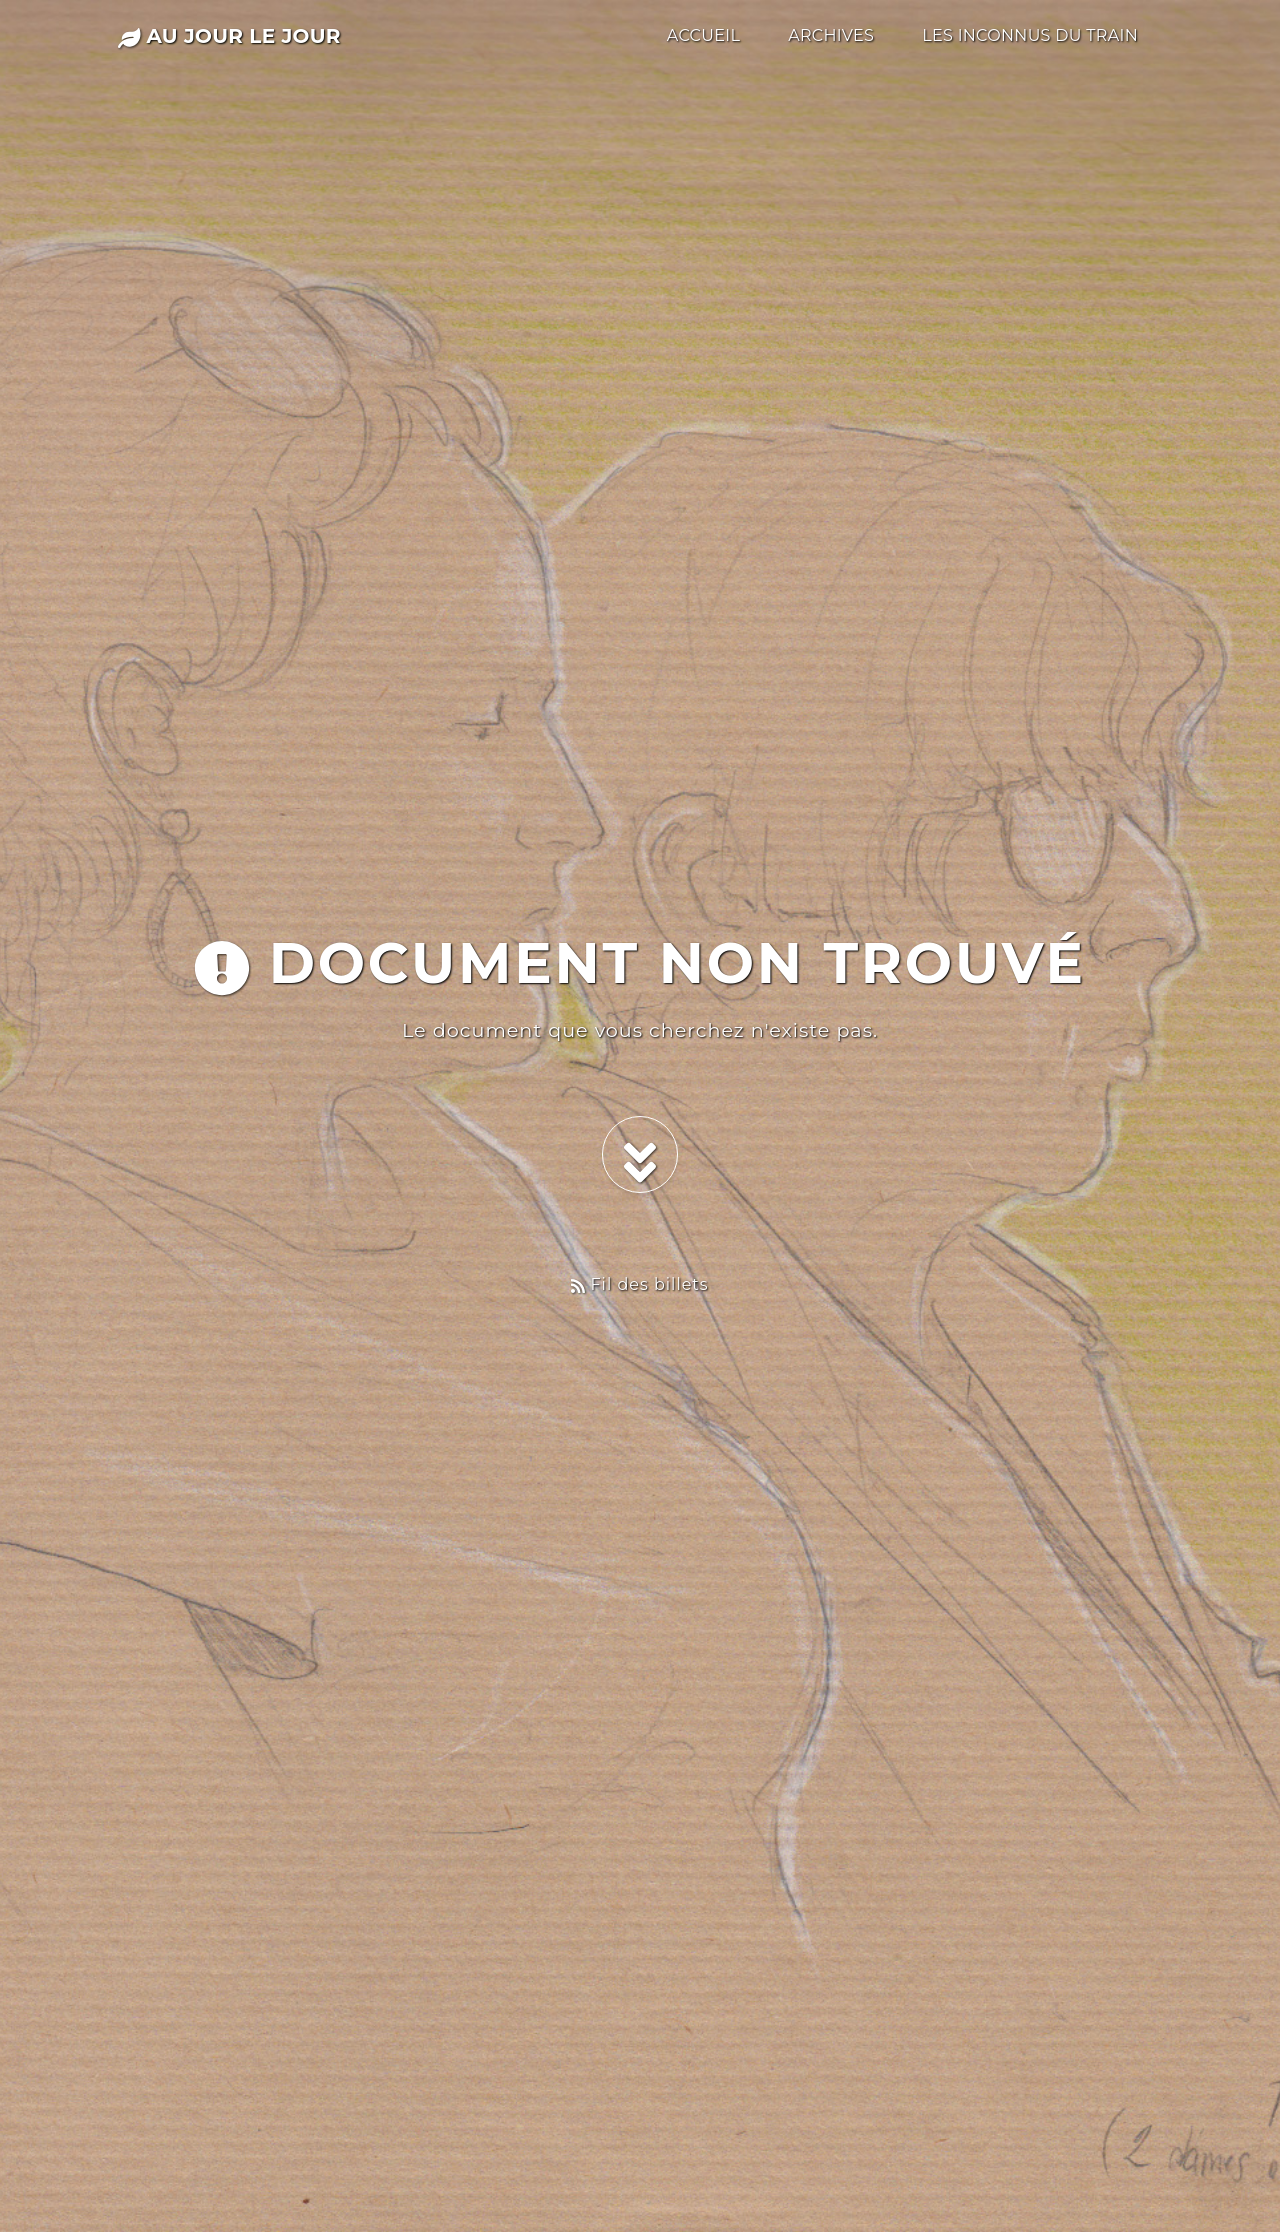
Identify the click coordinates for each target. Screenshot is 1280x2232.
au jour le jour (229, 36)
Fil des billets (639, 1284)
